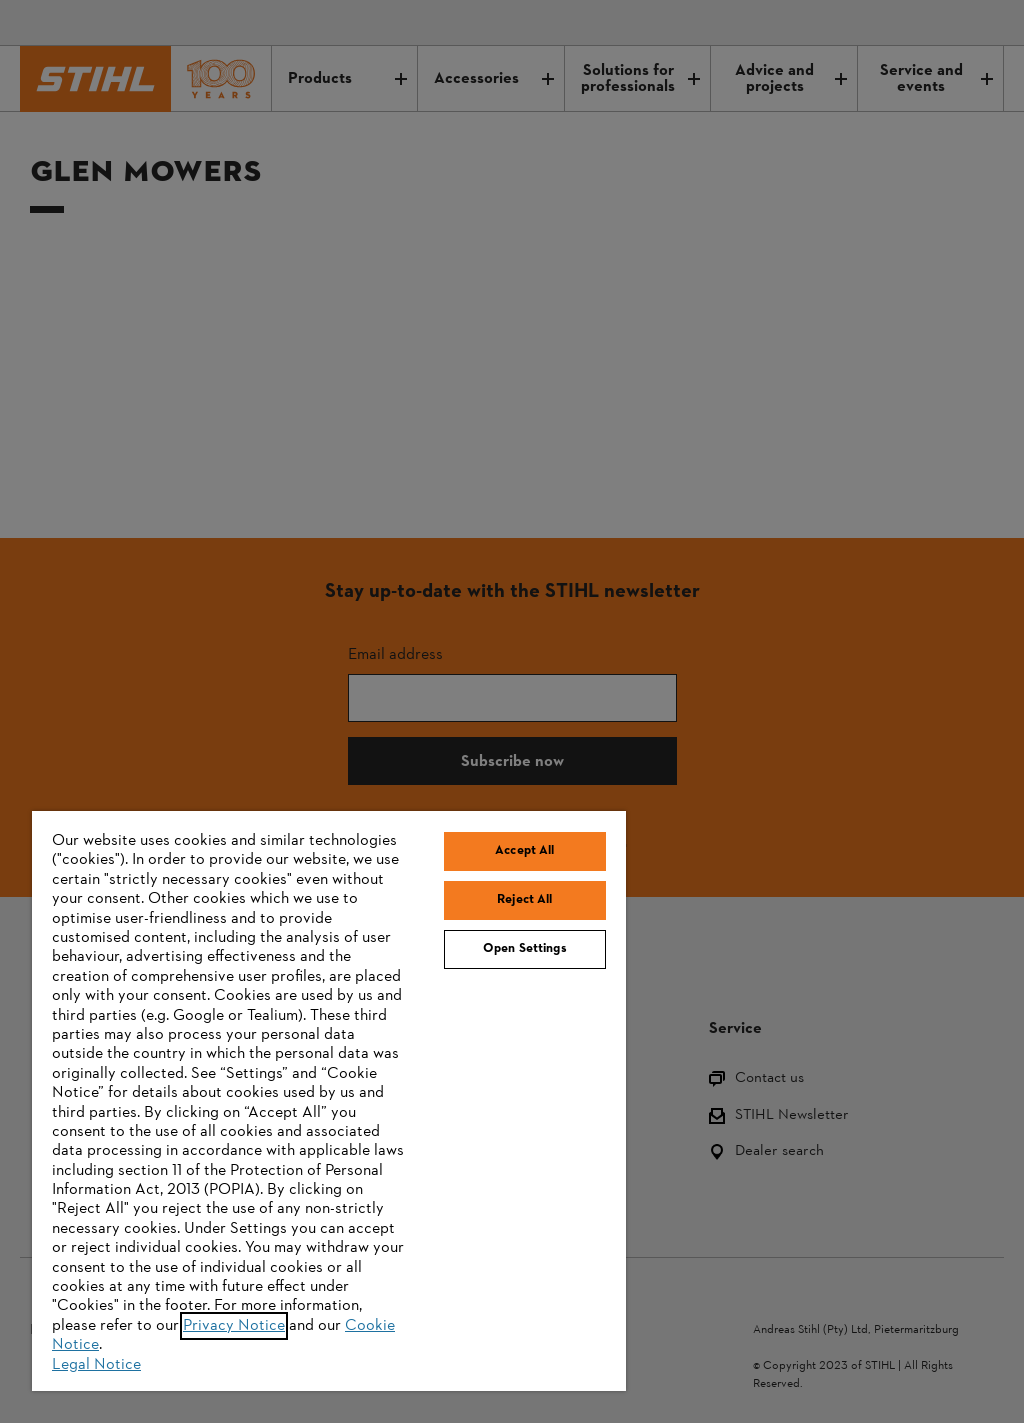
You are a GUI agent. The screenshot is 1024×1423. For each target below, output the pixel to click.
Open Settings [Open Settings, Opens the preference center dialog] (525, 949)
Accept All (524, 851)
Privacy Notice (234, 1326)
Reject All (524, 900)
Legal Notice (96, 1365)
